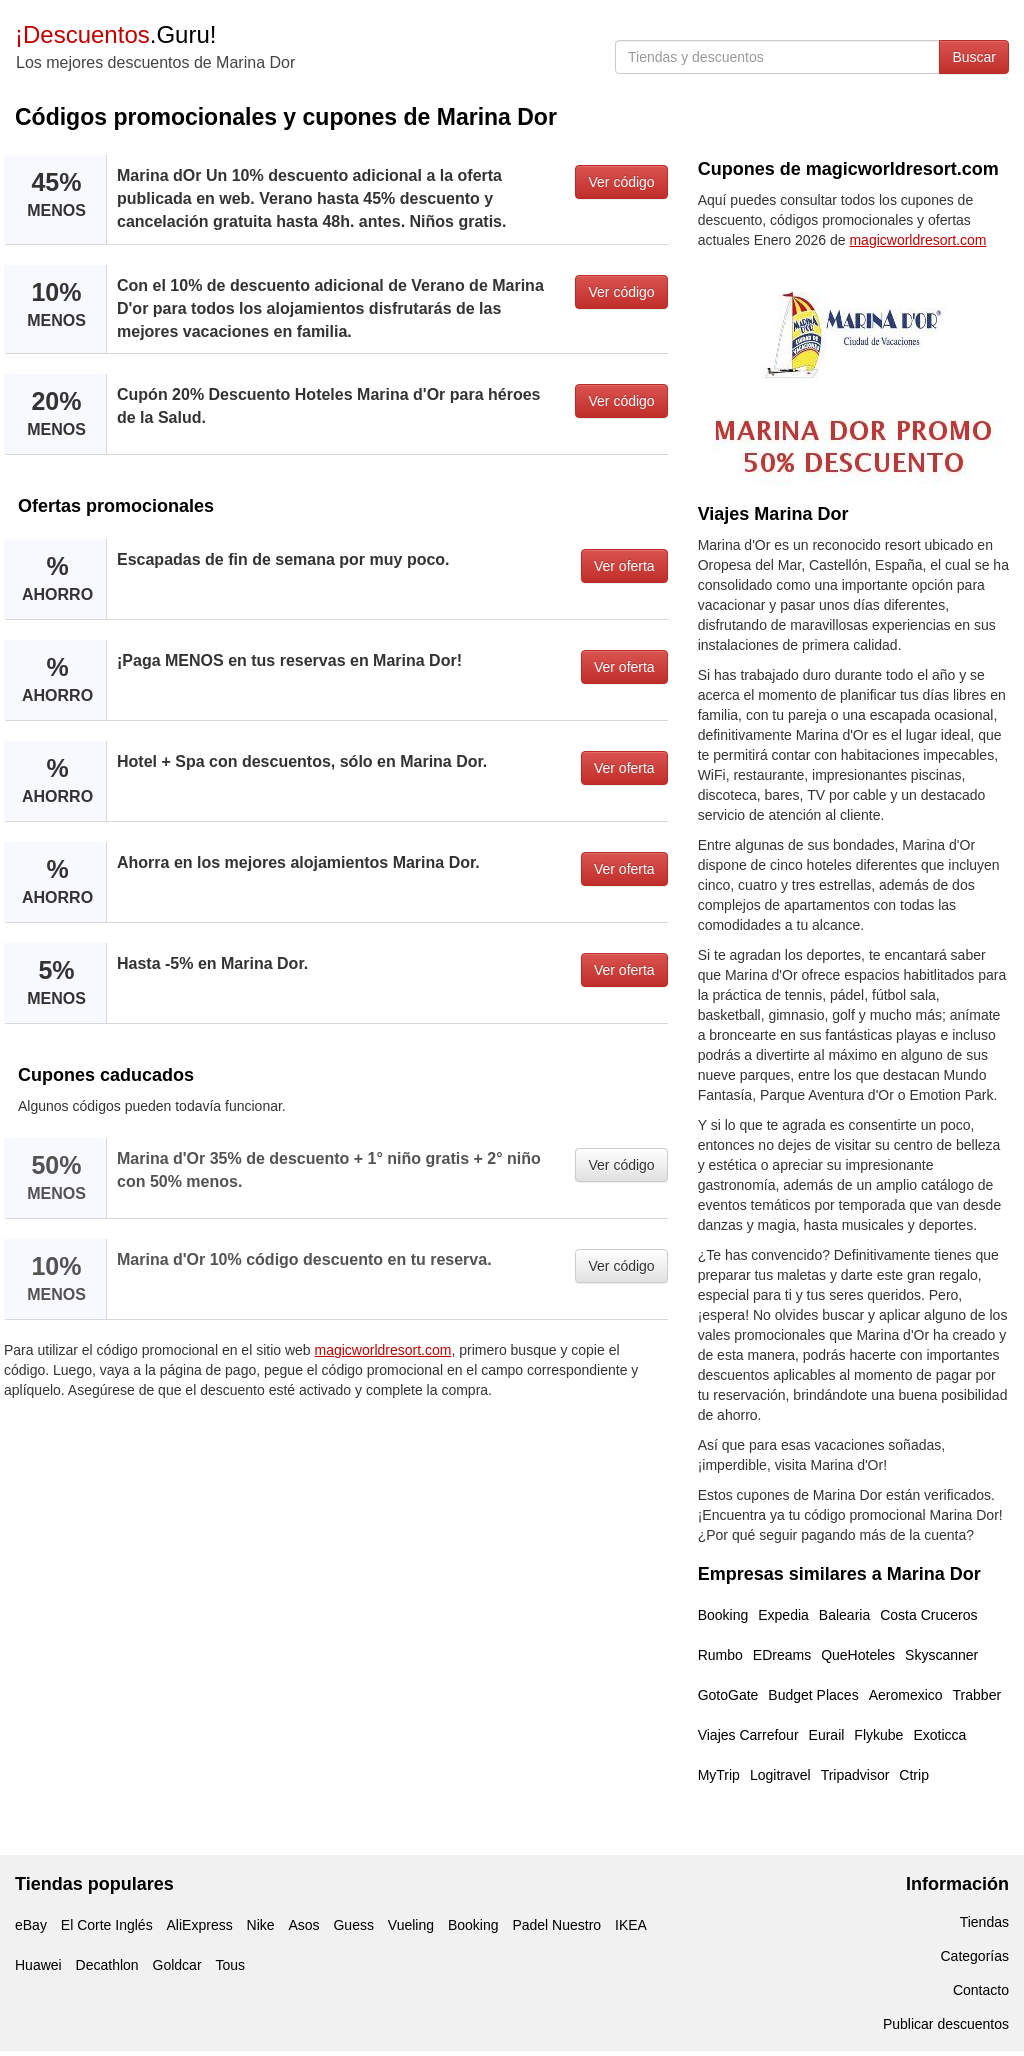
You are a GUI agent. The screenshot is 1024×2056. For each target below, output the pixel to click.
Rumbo (720, 1655)
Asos (303, 1925)
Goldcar (177, 1965)
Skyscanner (941, 1655)
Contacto (981, 1990)
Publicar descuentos (946, 2024)
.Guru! (115, 34)
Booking (723, 1615)
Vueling (411, 1925)
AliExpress (200, 1925)
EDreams (782, 1655)
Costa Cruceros (928, 1615)
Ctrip (914, 1775)
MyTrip (719, 1775)
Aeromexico (906, 1695)
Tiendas (984, 1922)
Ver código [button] (621, 182)
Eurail (827, 1735)
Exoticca (939, 1735)
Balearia (844, 1615)
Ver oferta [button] (624, 566)
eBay (31, 1925)
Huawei (38, 1965)
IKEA (631, 1925)
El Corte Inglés (107, 1925)
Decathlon (107, 1965)
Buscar (974, 57)
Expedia (783, 1615)
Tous (230, 1965)
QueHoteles (858, 1655)
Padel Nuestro (556, 1925)
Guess (353, 1925)
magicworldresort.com (383, 1350)
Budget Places (813, 1695)
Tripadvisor (855, 1775)
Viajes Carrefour (748, 1735)
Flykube (878, 1735)
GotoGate (728, 1695)
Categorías (975, 1956)
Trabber (977, 1695)
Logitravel (780, 1775)
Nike (261, 1925)
